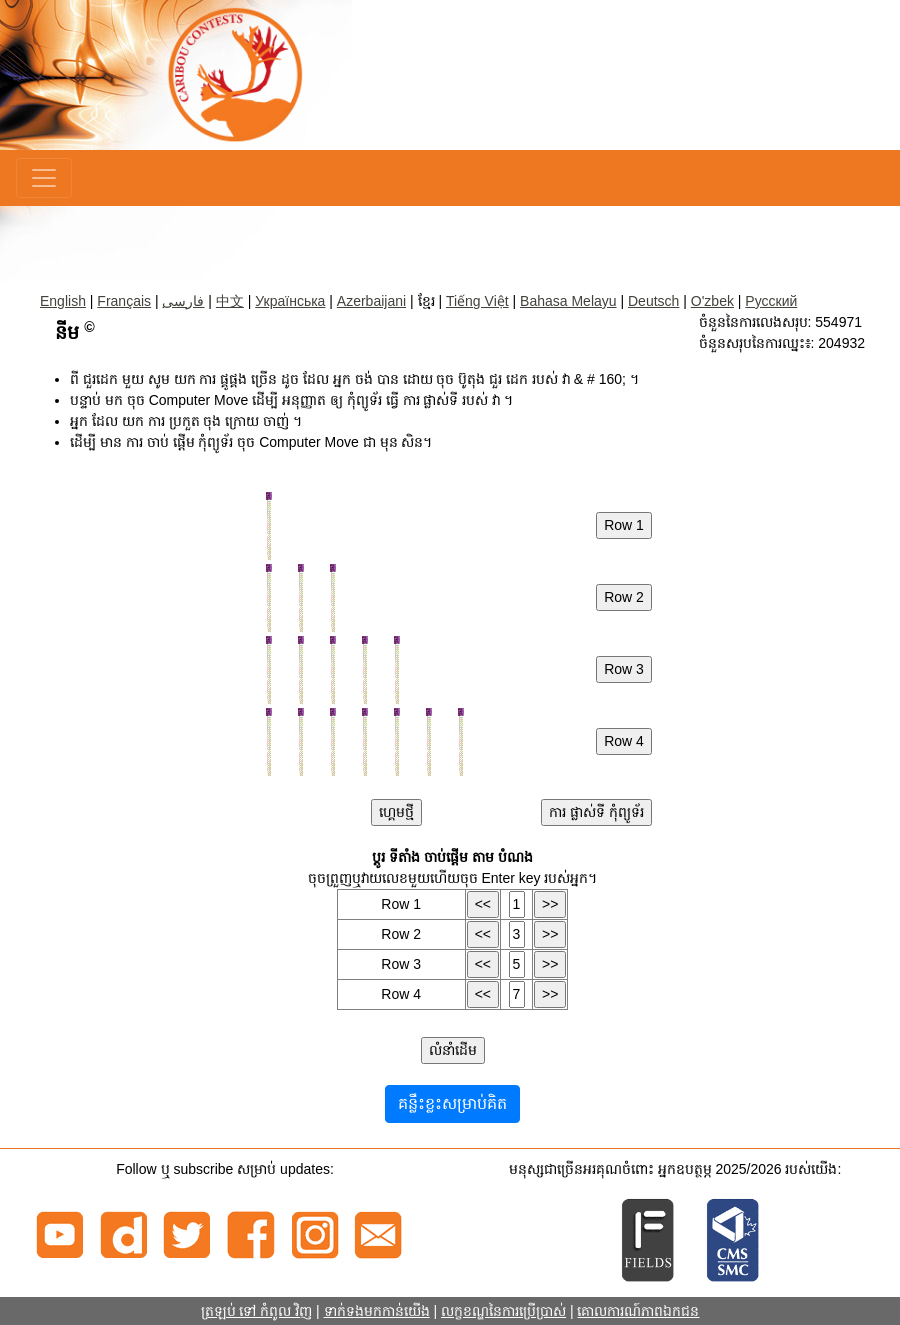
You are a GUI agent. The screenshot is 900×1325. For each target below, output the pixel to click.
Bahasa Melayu (568, 301)
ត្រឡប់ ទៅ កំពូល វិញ (257, 1311)
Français (124, 301)
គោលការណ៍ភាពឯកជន (638, 1311)
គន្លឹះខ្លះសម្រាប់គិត (452, 1103)
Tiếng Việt (477, 301)
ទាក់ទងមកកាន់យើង (377, 1311)
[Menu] (44, 178)
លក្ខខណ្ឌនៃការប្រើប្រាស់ (503, 1311)
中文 (230, 301)
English (63, 301)
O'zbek (712, 301)
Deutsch (653, 301)
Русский (771, 301)
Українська (290, 301)
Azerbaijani (371, 301)
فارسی (183, 301)
